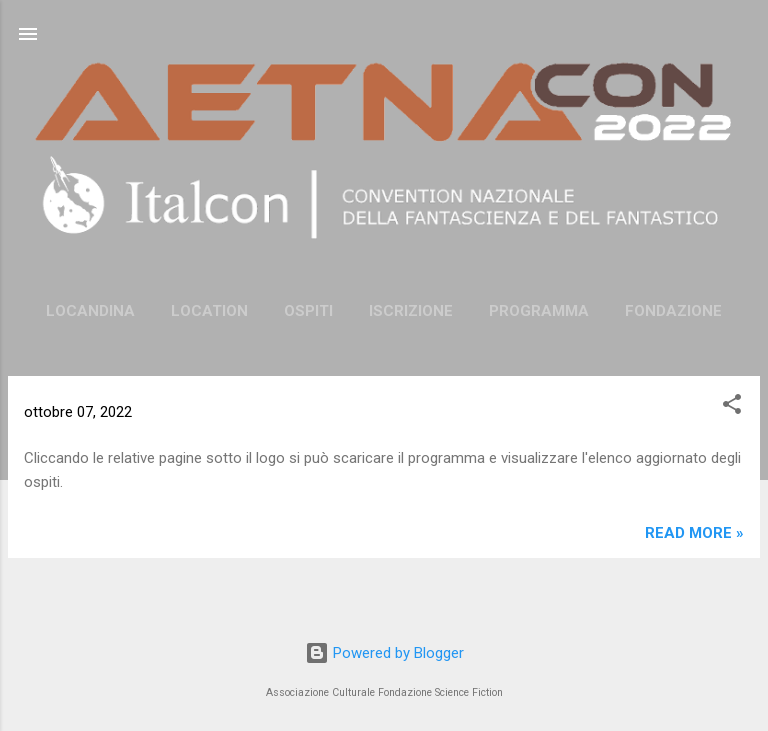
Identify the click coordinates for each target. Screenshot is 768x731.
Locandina (90, 311)
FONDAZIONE (673, 311)
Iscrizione (411, 311)
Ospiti (308, 311)
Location (209, 311)
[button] (732, 407)
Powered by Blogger (384, 653)
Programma (539, 311)
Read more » (694, 533)
